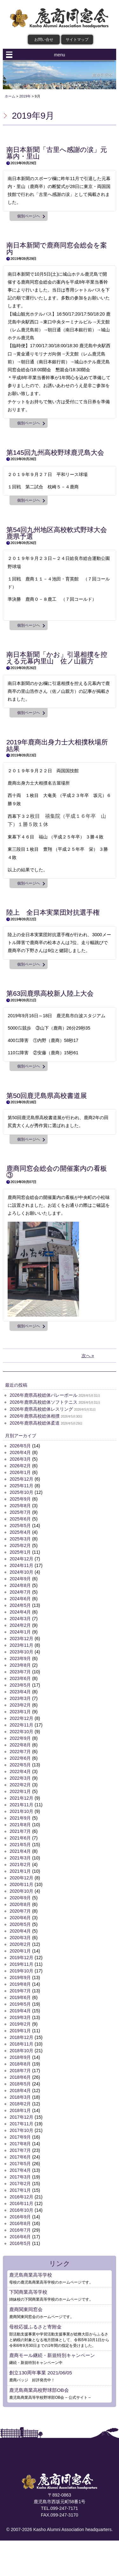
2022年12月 (21, 1718)
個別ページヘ (28, 216)
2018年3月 (20, 2097)
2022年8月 (20, 1744)
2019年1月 (20, 2030)
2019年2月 (20, 2024)
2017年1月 (20, 2190)
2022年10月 (21, 1731)
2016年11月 (21, 2203)
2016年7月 (20, 2230)
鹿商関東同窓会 (26, 2309)
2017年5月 (20, 2163)
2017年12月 (21, 2117)
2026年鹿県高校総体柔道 (34, 1423)
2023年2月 (20, 1705)
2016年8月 (20, 2223)
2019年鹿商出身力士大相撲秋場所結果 (57, 745)
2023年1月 (20, 1711)
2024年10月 (21, 1572)
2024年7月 (20, 1592)
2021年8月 (20, 1824)
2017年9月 (20, 2137)
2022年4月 (20, 1771)
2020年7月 (20, 1911)
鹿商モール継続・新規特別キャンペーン (52, 2355)
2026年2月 (20, 1465)
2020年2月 (20, 1944)
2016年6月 (20, 2236)
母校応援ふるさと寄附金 (35, 2326)
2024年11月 (21, 1565)
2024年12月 (21, 1558)
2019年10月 (21, 1970)
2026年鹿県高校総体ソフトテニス (43, 1402)
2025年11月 (21, 1485)
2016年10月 (21, 2210)
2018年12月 (21, 2037)
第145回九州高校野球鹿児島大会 (55, 452)
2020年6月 (20, 1917)
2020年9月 (20, 1897)
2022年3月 (20, 1778)
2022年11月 (21, 1724)
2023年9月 (20, 1658)
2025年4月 (20, 1532)
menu (59, 54)
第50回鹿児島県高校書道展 (46, 1095)
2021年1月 (20, 1871)
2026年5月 (20, 1445)
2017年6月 (20, 2156)
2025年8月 (20, 1505)
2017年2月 (20, 2183)
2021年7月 (20, 1831)
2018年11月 (21, 2043)
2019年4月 (20, 2010)
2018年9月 (20, 2057)
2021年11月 (21, 1804)
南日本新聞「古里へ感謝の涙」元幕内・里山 (56, 153)
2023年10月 (21, 1651)
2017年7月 (20, 2150)
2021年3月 (20, 1857)
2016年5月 (20, 2243)
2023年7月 (20, 1671)
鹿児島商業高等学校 (30, 2275)
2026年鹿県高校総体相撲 (34, 1416)
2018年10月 (21, 2050)
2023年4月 (20, 1691)
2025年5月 (20, 1525)
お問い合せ (43, 39)
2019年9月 (20, 1977)
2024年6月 (20, 1598)
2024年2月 (20, 1625)
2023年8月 (20, 1665)
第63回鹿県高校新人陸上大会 (50, 993)
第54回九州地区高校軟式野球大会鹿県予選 (56, 533)
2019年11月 (21, 1964)
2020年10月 (21, 1891)
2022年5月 (20, 1764)
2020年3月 (20, 1937)
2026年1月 (20, 1472)
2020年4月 (20, 1931)
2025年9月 (20, 1498)
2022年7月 (20, 1751)
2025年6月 (20, 1518)
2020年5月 (20, 1924)
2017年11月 (21, 2123)
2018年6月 (20, 2077)
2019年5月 (20, 2004)
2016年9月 (20, 2216)
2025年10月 (21, 1492)
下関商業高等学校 (28, 2292)
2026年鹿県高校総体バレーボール (43, 1395)
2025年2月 (20, 1545)
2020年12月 (21, 1877)
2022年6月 (20, 1758)
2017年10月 (21, 2130)
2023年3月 (20, 1698)
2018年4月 (20, 2090)
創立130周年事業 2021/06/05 (40, 2372)
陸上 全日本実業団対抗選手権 (53, 912)
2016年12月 (21, 2196)
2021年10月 (21, 1811)
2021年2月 (20, 1864)
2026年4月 (20, 1452)
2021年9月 (20, 1818)
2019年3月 (20, 2017)
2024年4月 (20, 1611)
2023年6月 (20, 1678)
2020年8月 (20, 1904)
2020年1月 (20, 1950)
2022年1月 (20, 1791)
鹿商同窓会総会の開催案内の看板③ (56, 1172)
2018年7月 (20, 2070)
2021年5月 (20, 1844)
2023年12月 (21, 1638)
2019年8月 (20, 1984)
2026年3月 (20, 1459)
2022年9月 (20, 1738)
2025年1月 (20, 1552)
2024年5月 (20, 1605)
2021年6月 (20, 1837)
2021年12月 (21, 1798)
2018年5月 (20, 2083)
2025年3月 (20, 1538)
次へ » (88, 1355)
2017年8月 (20, 2143)
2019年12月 (21, 1957)
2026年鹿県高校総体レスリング (41, 1409)
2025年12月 (21, 1479)
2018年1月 (20, 2110)
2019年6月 (20, 1997)
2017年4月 (20, 2170)
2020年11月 (21, 1884)
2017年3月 (20, 2176)
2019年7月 (20, 1990)
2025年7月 (20, 1512)
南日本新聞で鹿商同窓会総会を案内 (56, 248)
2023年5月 (20, 1685)
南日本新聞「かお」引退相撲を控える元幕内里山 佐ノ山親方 (56, 658)
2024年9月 (20, 1578)
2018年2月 (20, 2103)
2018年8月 (20, 2063)
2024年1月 (20, 1631)
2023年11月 (21, 1645)
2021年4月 (20, 1851)
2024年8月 (20, 1585)
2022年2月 (20, 1784)
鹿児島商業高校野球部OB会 (39, 2390)
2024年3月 (20, 1618)
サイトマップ (77, 39)
